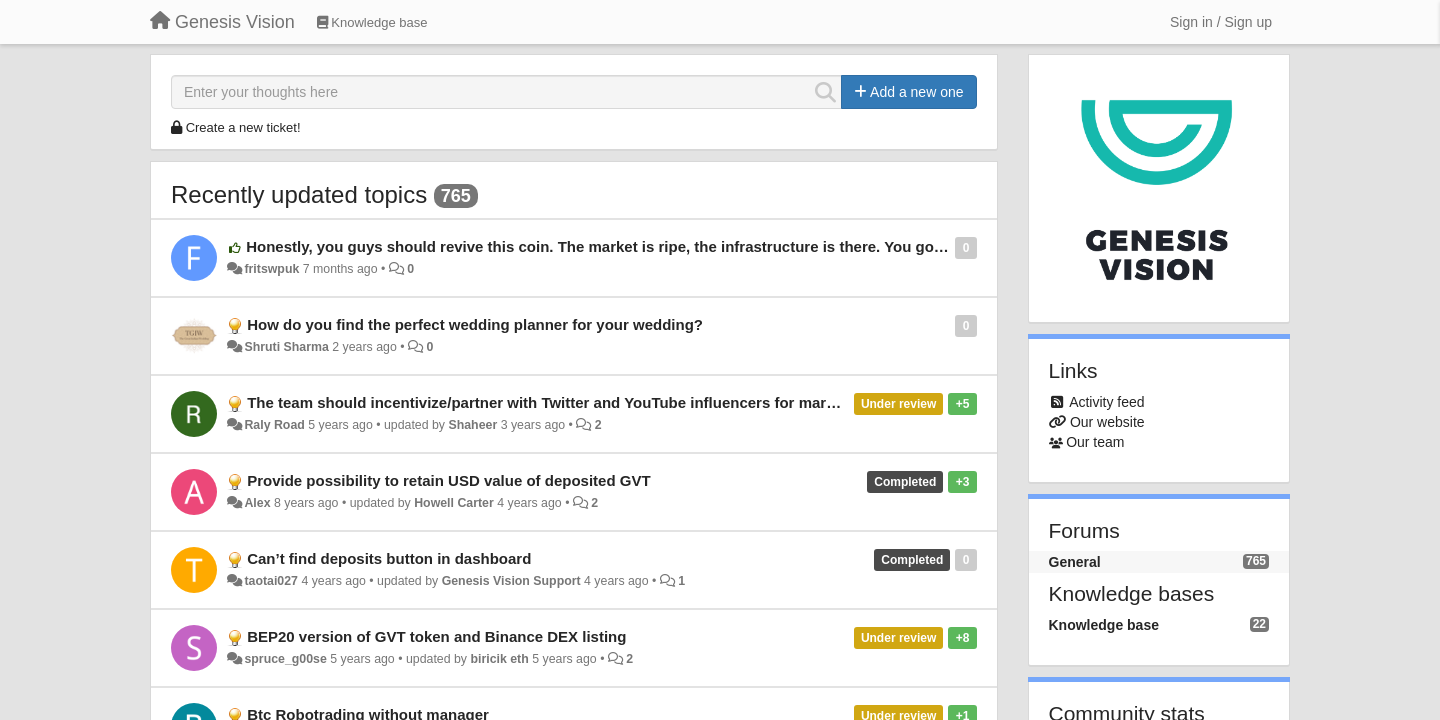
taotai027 (271, 581)
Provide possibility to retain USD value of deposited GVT (448, 480)
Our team (1095, 442)
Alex (257, 503)
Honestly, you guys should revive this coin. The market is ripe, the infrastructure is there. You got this (608, 246)
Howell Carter (454, 503)
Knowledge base (1104, 625)
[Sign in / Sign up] (1221, 22)
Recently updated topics (299, 194)
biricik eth (499, 659)
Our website (1107, 422)
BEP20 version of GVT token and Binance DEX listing (436, 636)
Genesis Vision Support (511, 581)
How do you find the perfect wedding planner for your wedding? (475, 324)
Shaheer (472, 425)
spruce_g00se (285, 659)
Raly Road (274, 425)
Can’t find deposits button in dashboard (389, 558)
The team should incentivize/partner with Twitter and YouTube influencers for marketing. (560, 402)
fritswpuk (271, 269)
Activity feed (1106, 402)
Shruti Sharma (286, 347)
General (1075, 562)
